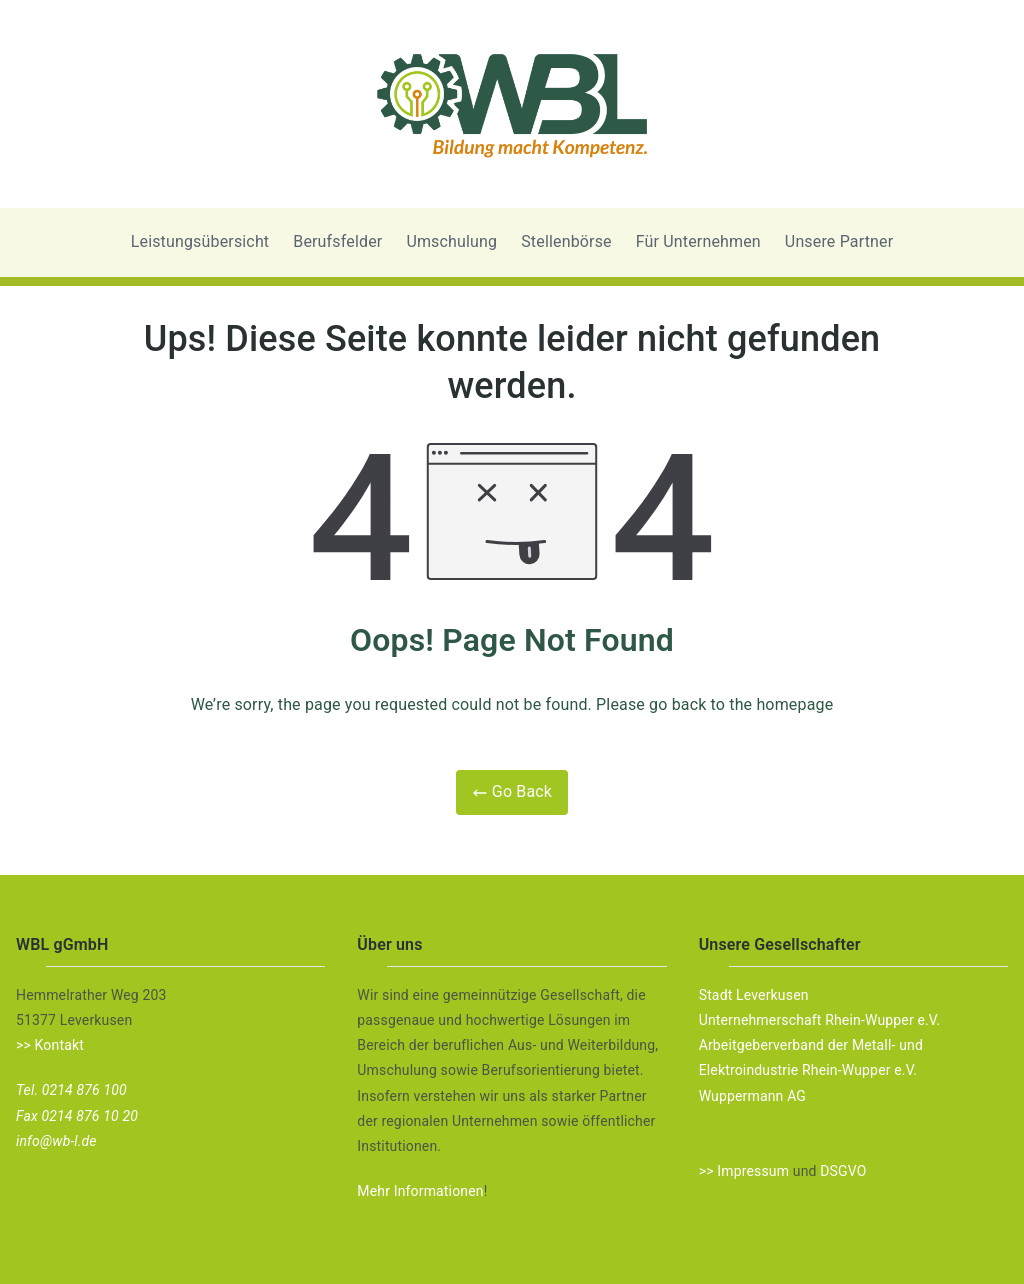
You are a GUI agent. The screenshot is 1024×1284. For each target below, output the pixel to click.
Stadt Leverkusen (754, 995)
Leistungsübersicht (200, 241)
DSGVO (843, 1171)
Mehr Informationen (420, 1191)
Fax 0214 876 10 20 (77, 1116)
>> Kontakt (50, 1045)
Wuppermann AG (752, 1096)
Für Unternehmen (698, 241)
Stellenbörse (566, 241)
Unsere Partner (839, 241)
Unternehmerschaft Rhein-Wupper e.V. (820, 1020)
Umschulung (451, 241)
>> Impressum (744, 1171)
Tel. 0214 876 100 (71, 1090)
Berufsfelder (337, 241)
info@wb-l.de (56, 1141)
